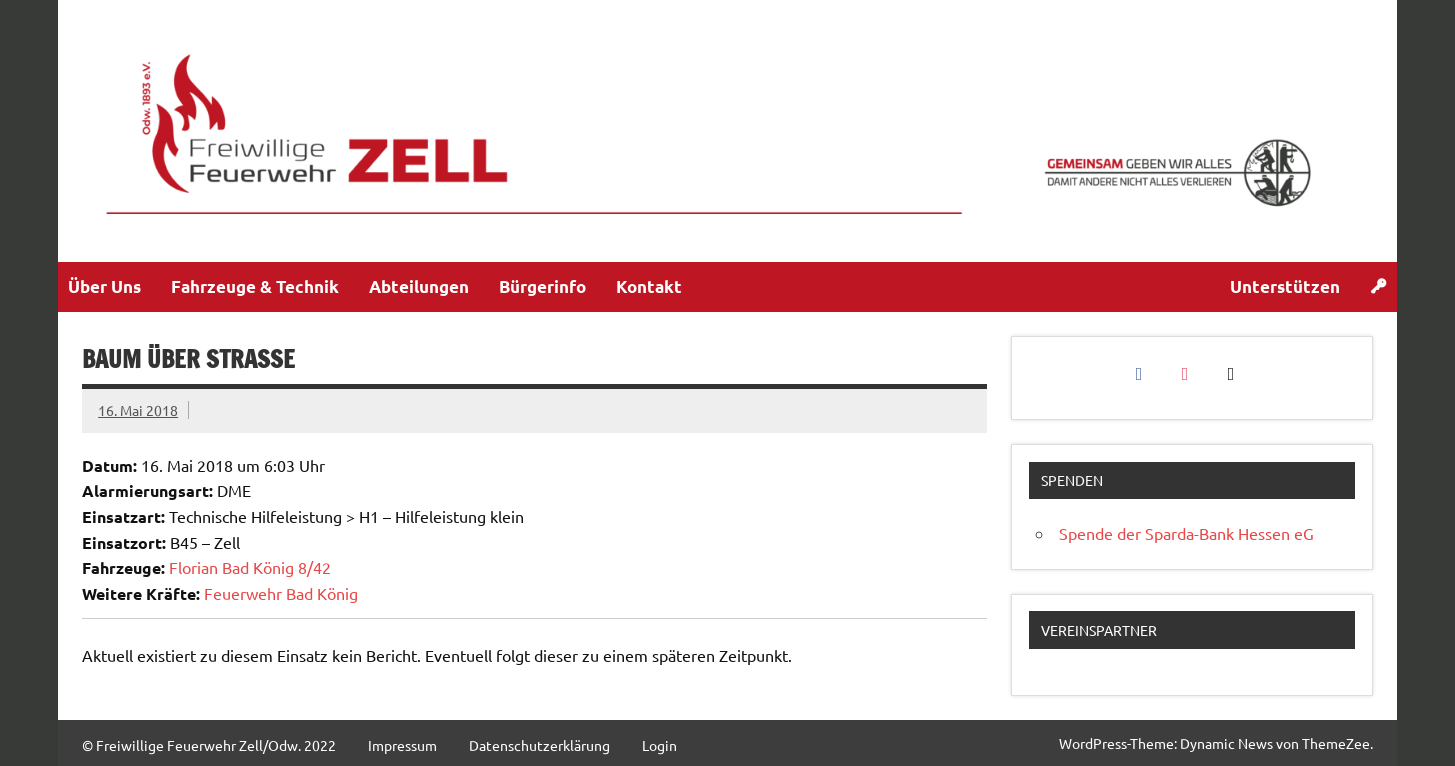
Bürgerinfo (542, 286)
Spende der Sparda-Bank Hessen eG (1186, 533)
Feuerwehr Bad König (281, 593)
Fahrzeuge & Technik (255, 286)
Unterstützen (1285, 286)
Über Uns (104, 286)
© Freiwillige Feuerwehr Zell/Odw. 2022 (209, 745)
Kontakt (649, 286)
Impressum (402, 745)
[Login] (1378, 287)
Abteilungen (419, 286)
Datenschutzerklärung (539, 745)
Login (659, 745)
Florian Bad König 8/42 (250, 567)
